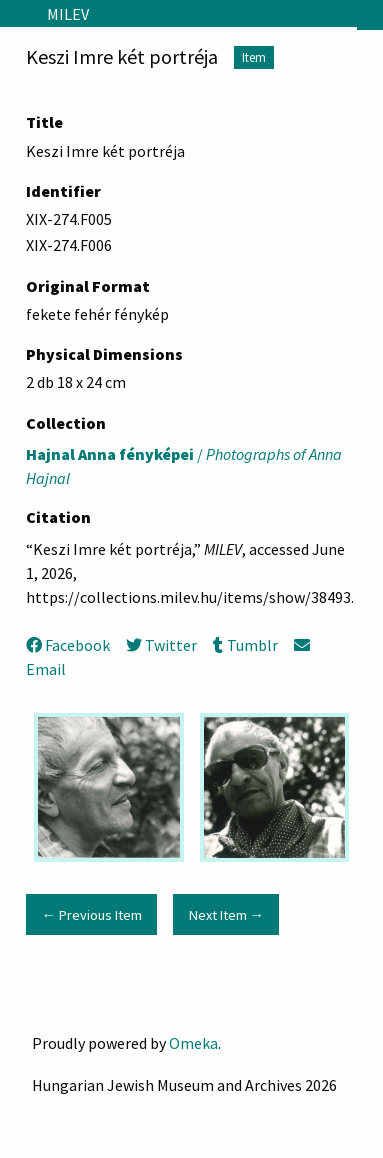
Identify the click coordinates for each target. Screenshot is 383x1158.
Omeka (193, 1043)
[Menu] (15, 14)
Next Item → (226, 915)
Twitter (161, 645)
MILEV (68, 14)
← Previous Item (91, 915)
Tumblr (245, 645)
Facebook (68, 645)
